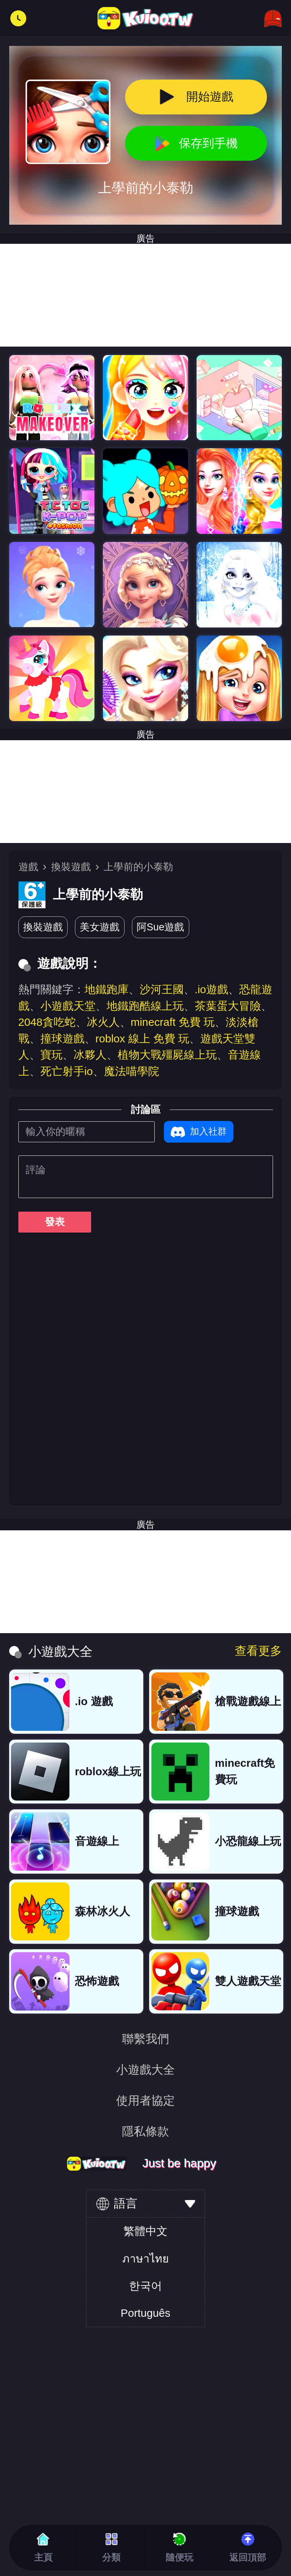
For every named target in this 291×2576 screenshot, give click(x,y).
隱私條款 (145, 2131)
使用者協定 (145, 2100)
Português (145, 2313)
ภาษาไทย (145, 2259)
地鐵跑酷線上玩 (145, 1006)
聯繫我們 (145, 2039)
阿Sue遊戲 (160, 927)
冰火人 (103, 1022)
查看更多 (258, 1651)
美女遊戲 (99, 927)
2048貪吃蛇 (47, 1022)
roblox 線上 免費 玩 (143, 1038)
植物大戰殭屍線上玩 (167, 1055)
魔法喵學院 (131, 1071)
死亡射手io (66, 1071)
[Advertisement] (145, 791)
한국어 (145, 2286)
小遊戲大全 (145, 2070)
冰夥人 (90, 1055)
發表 (55, 1221)
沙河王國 (162, 989)
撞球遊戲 (62, 1038)
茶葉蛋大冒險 (228, 1006)
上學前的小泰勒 (138, 866)
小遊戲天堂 (68, 1006)
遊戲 (28, 866)
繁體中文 (145, 2231)
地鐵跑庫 (107, 989)
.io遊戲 (211, 989)
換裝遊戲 (71, 866)
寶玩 (51, 1055)
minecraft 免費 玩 (173, 1022)
